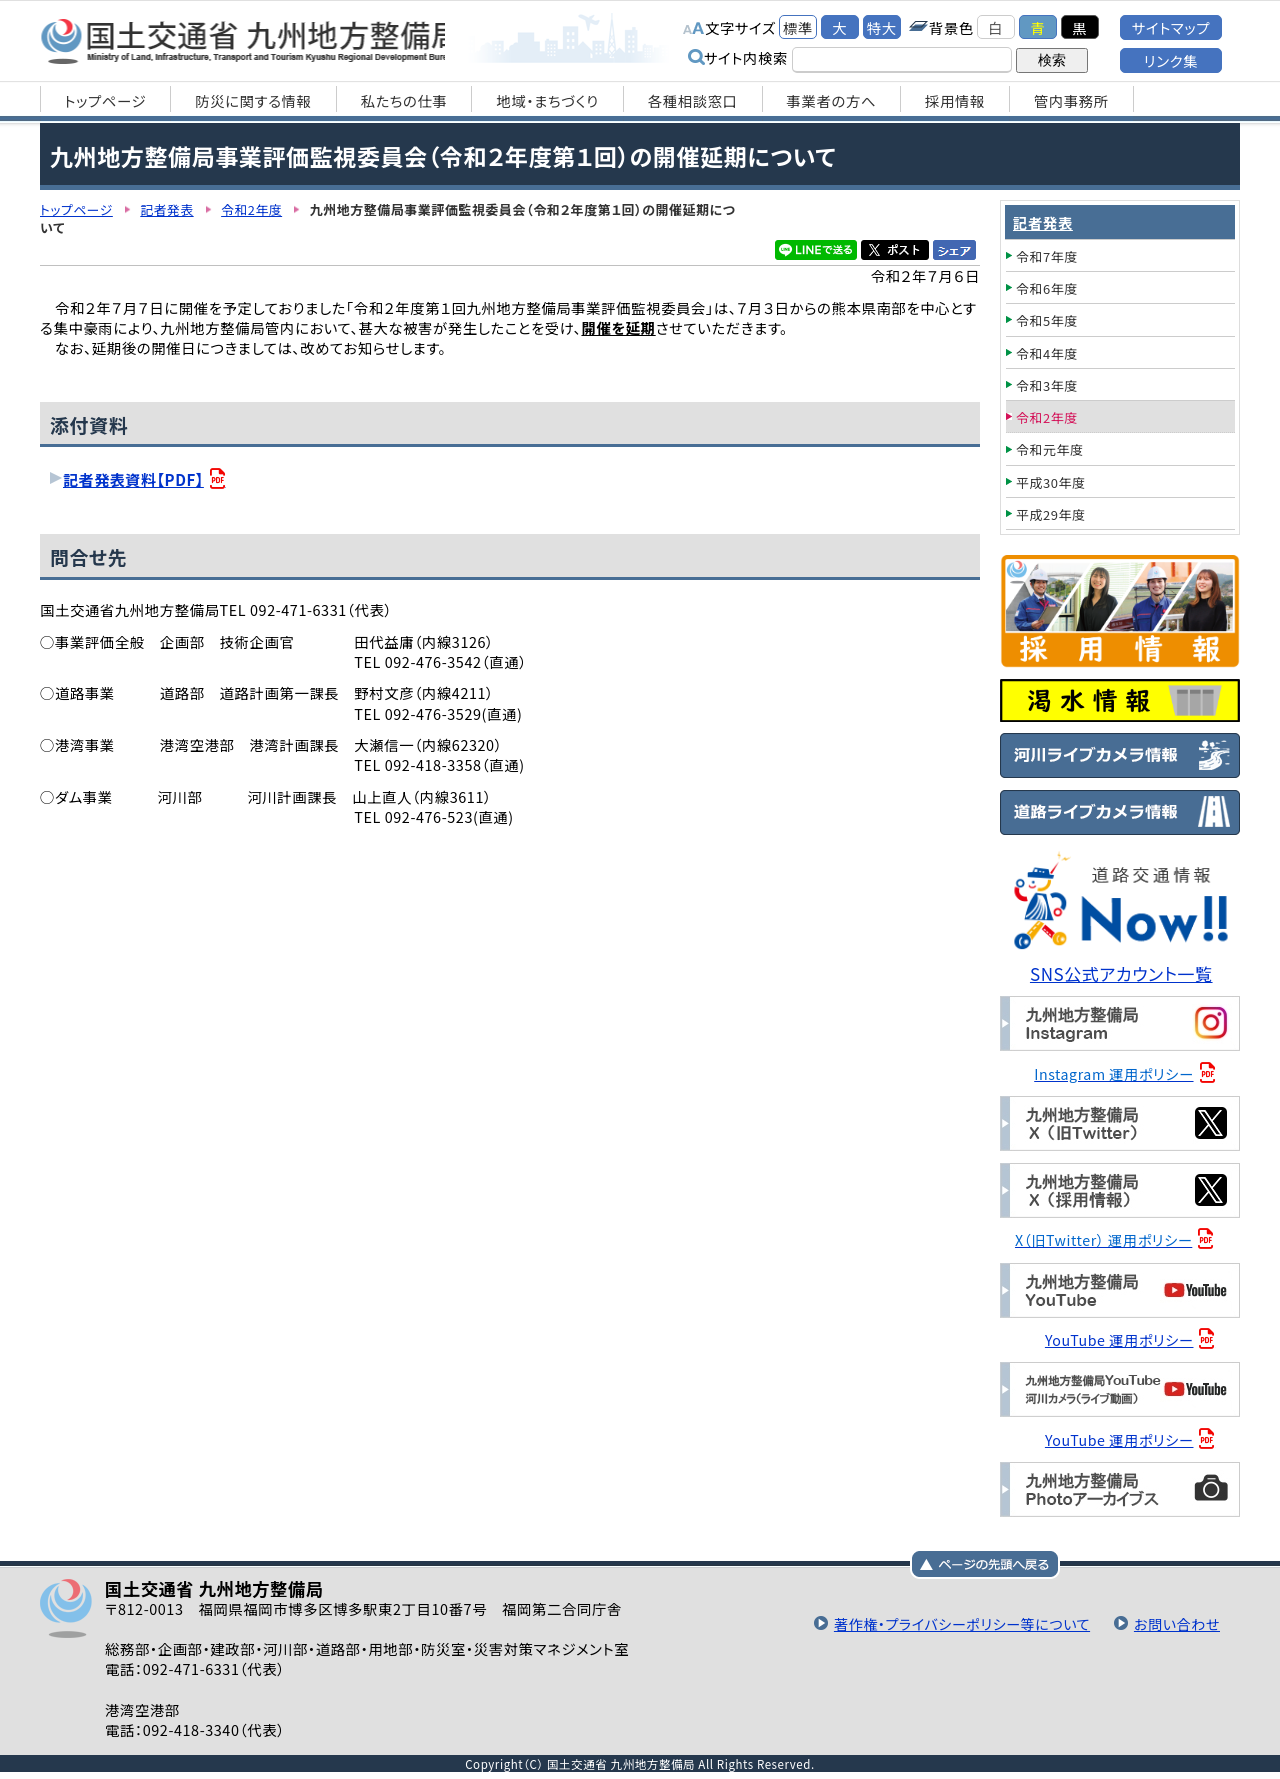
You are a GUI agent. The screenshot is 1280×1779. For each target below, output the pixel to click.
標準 (798, 27)
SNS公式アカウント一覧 (1122, 973)
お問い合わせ (1176, 1620)
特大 (882, 27)
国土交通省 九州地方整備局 (252, 40)
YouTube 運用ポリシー (1120, 1338)
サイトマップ (1171, 27)
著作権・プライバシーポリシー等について (957, 1620)
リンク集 (1171, 60)
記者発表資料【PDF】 (134, 479)
